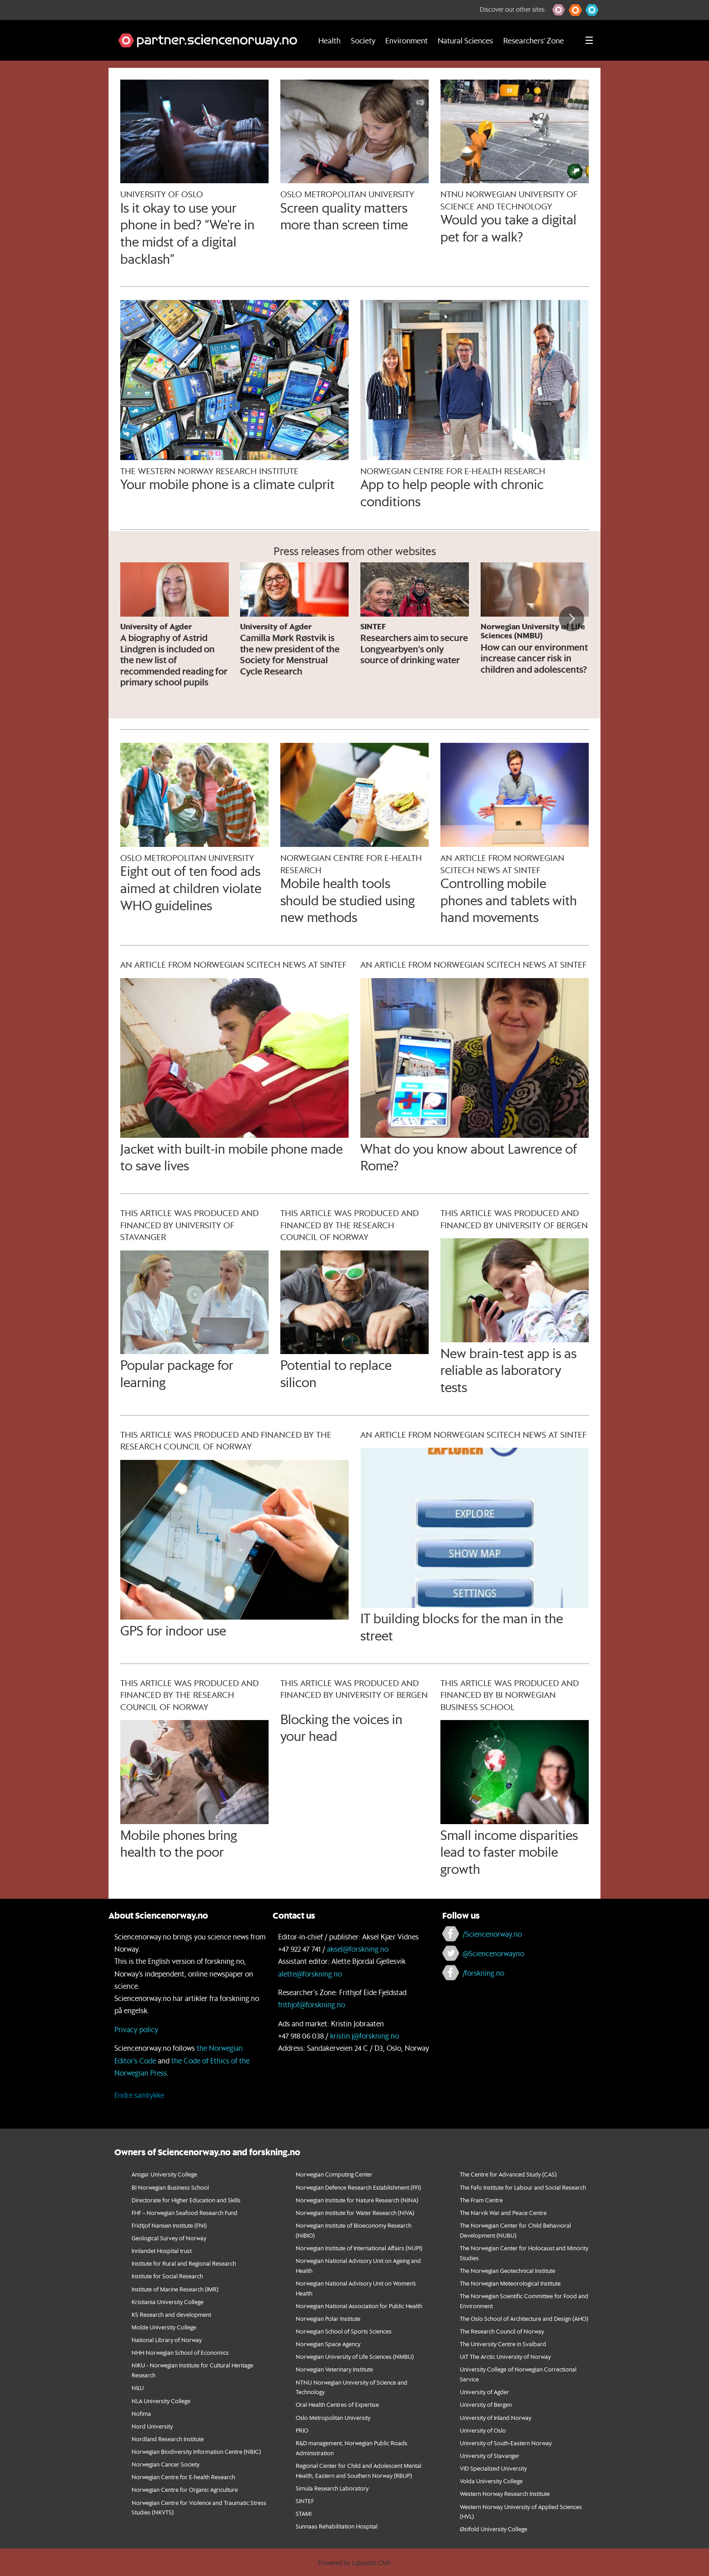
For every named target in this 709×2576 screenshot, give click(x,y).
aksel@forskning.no (357, 1948)
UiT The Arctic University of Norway (505, 2356)
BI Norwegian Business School (170, 2187)
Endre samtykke (139, 2095)
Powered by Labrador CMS (354, 2563)
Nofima (141, 2413)
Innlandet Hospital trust (162, 2250)
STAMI (304, 2513)
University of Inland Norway (495, 2417)
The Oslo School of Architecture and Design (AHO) (524, 2318)
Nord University (152, 2426)
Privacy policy (136, 2029)
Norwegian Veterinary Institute (334, 2369)
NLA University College (161, 2401)
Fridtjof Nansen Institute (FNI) (169, 2225)
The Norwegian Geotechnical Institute (507, 2270)
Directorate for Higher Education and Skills (186, 2200)
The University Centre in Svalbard (503, 2344)
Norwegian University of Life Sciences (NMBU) (355, 2356)
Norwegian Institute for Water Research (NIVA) (355, 2212)
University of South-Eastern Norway (506, 2443)
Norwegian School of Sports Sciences (344, 2331)
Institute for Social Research (167, 2276)
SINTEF (305, 2501)
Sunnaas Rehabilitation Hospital (337, 2526)
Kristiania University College (167, 2301)
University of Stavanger (490, 2455)
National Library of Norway (167, 2339)
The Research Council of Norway (502, 2331)
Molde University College (164, 2327)
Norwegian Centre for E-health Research (183, 2477)
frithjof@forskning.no (311, 2004)
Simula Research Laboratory (332, 2488)
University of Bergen (486, 2404)
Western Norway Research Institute (505, 2493)
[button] (558, 10)
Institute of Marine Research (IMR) (175, 2289)
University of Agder (484, 2391)
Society (363, 40)
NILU (138, 2387)
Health (329, 40)
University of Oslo (483, 2430)
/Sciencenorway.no (492, 1934)
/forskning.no (483, 1972)
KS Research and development (171, 2314)
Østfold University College (493, 2529)
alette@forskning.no (310, 1973)
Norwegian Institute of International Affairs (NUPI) (359, 2248)
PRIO (302, 2430)
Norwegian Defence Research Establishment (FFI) (358, 2187)
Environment (406, 40)
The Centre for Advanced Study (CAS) (508, 2174)
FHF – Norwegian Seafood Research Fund (184, 2212)
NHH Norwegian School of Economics (180, 2352)
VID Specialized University (493, 2468)
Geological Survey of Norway (169, 2238)
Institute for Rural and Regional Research (184, 2263)
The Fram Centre (481, 2200)
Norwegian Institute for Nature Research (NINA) (357, 2200)
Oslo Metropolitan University (333, 2417)
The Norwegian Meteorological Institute (510, 2283)
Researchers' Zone (533, 40)
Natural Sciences (465, 40)
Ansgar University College (164, 2174)
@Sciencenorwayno (493, 1953)
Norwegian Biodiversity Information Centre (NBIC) (196, 2451)
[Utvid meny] (589, 40)
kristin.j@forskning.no (364, 2035)
